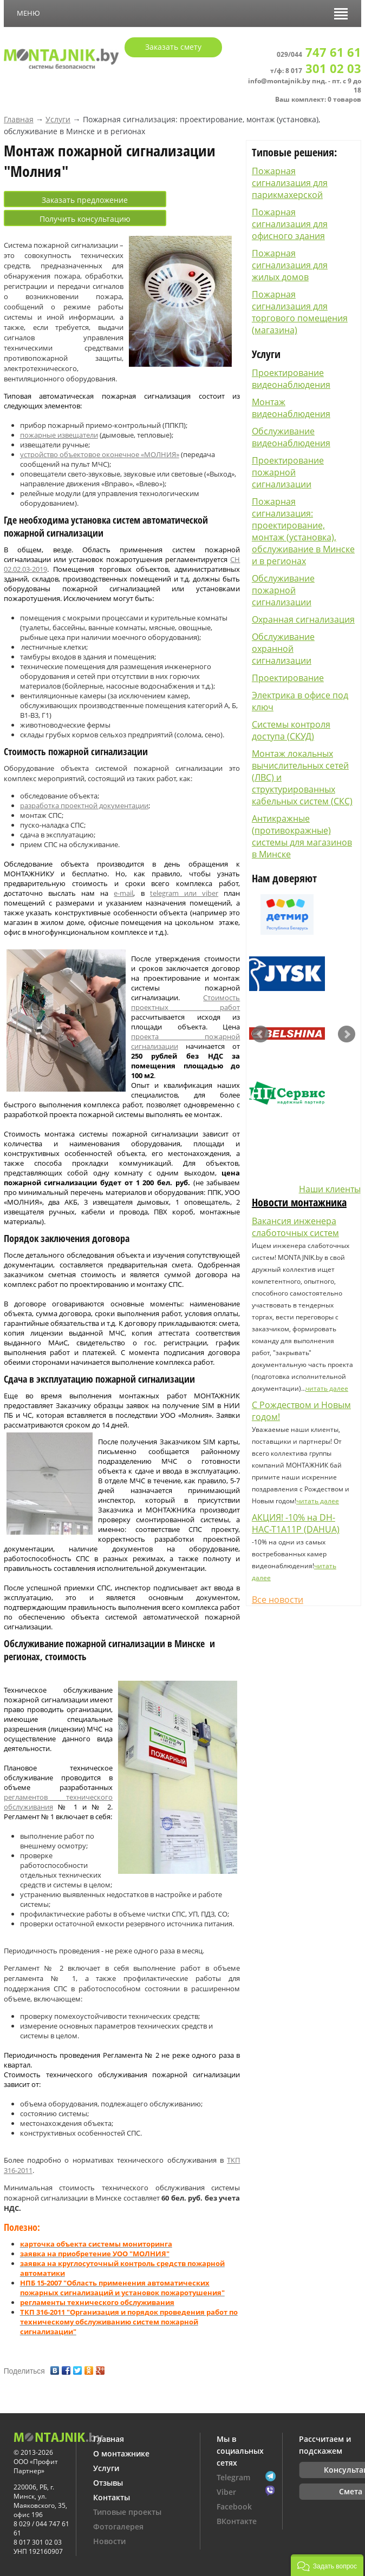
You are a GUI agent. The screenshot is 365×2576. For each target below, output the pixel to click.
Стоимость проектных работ (185, 1002)
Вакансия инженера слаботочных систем (295, 1227)
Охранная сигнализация (303, 619)
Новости (109, 2541)
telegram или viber (184, 893)
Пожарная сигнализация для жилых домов (290, 265)
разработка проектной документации (84, 805)
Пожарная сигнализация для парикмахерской (290, 183)
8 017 (323, 70)
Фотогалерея (118, 2526)
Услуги (57, 119)
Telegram (233, 2477)
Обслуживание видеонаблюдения (291, 437)
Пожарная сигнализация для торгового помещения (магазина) (300, 312)
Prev (260, 1034)
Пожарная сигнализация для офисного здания (290, 224)
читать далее (326, 1388)
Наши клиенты (330, 1189)
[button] (327, 2565)
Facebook (234, 2506)
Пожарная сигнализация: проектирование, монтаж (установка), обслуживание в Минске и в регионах (303, 531)
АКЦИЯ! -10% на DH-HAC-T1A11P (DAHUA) (296, 1523)
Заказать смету (173, 47)
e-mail (123, 893)
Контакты (111, 2497)
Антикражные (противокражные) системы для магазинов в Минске (302, 836)
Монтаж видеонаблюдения (291, 408)
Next (346, 1034)
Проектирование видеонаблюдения (291, 379)
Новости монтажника (299, 1202)
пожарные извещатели (59, 435)
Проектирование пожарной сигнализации (288, 472)
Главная (19, 119)
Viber (226, 2492)
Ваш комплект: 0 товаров (318, 99)
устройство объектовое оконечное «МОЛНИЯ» (99, 454)
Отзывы (108, 2483)
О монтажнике (121, 2453)
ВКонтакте (237, 2521)
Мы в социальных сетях (240, 2451)
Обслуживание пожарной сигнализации (283, 590)
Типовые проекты (127, 2512)
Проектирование (288, 678)
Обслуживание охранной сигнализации (283, 648)
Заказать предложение (85, 200)
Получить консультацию (85, 219)
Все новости (277, 1600)
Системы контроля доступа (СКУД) (291, 730)
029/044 (319, 54)
